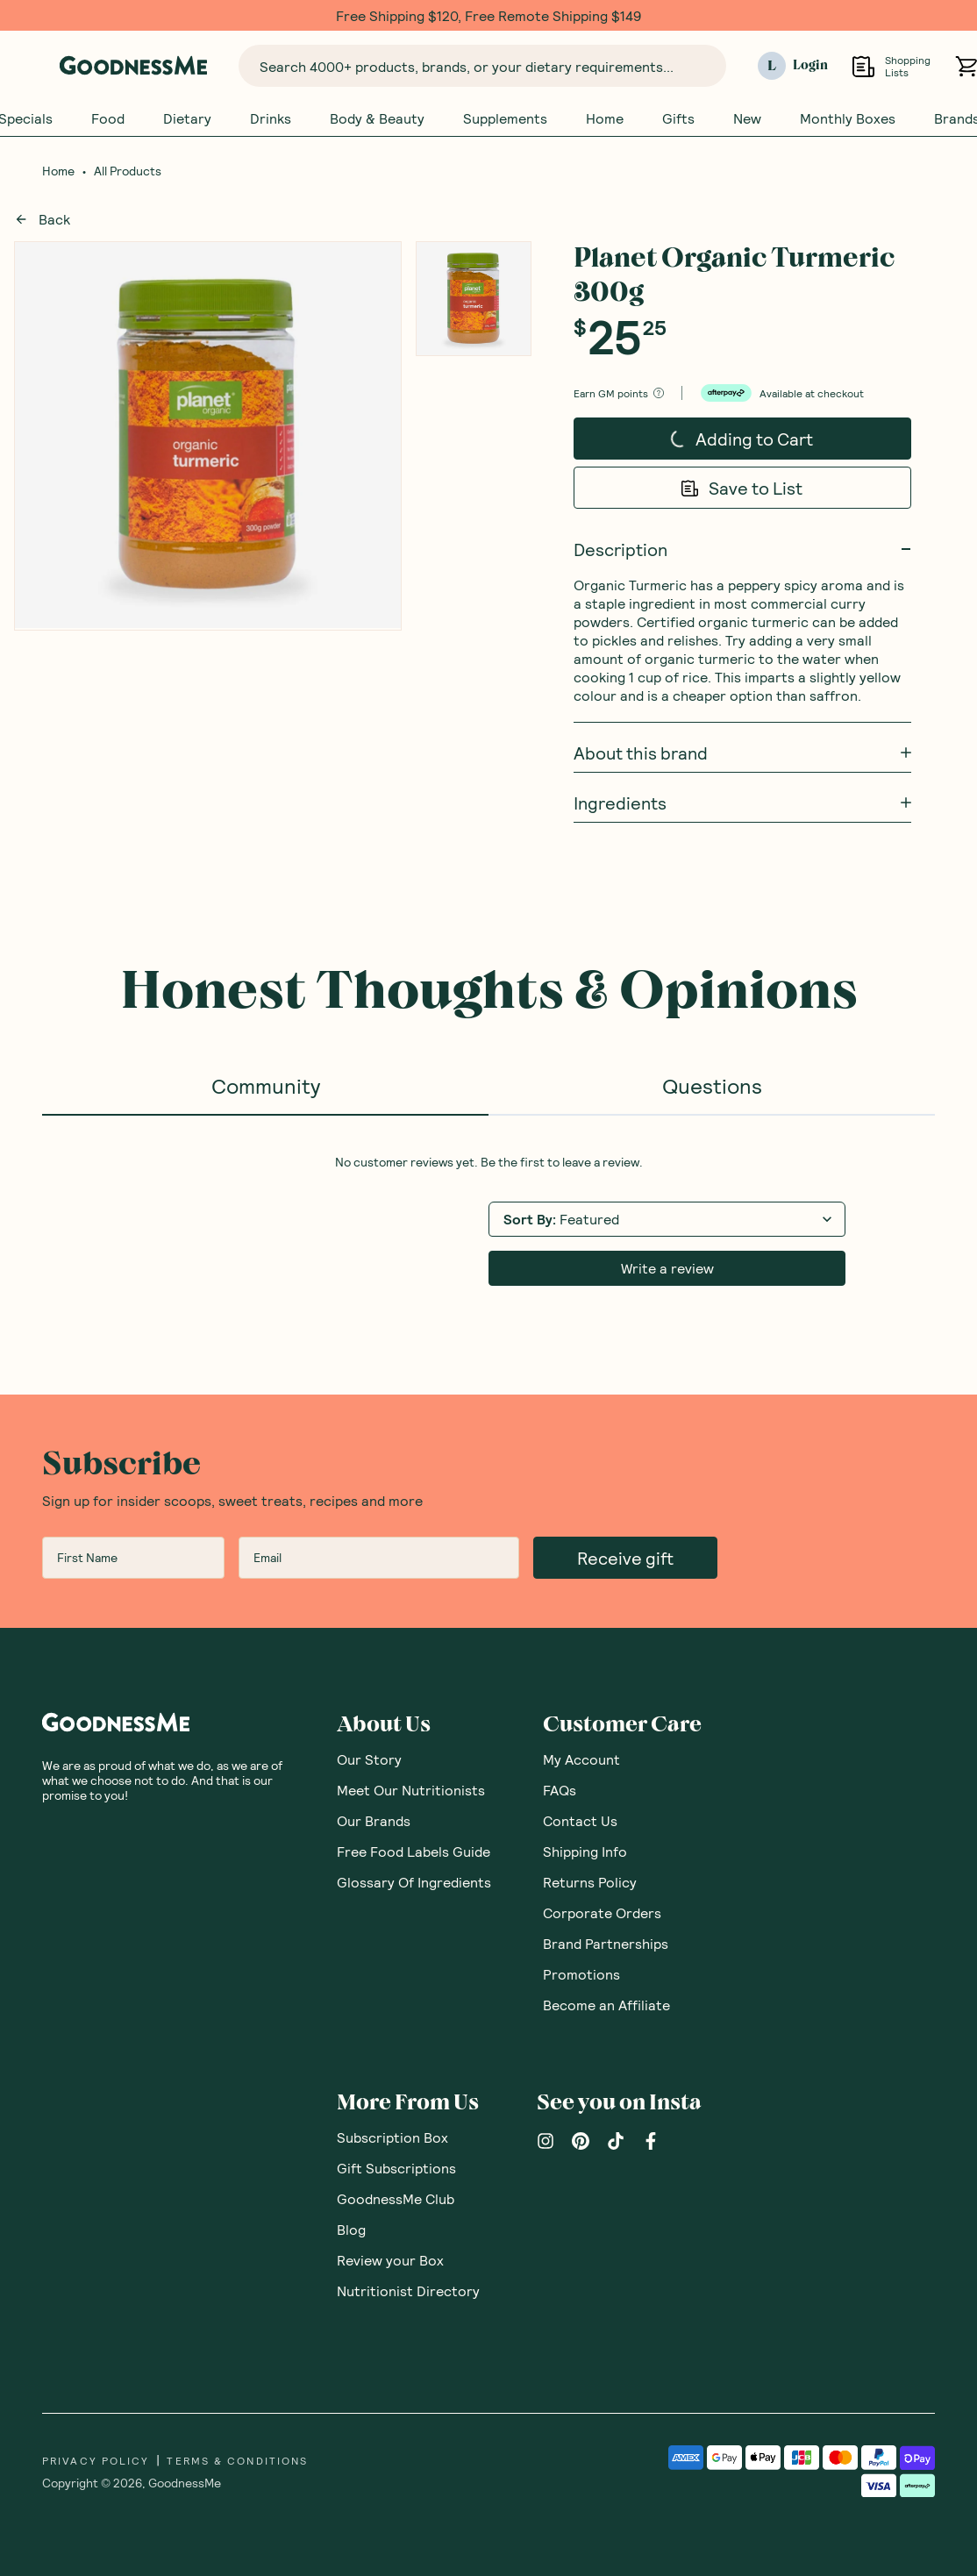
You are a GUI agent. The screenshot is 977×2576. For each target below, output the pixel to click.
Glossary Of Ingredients (414, 1882)
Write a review (667, 1268)
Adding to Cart (742, 434)
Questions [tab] (712, 1086)
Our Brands (373, 1821)
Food (108, 118)
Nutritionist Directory (408, 2291)
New (747, 118)
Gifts (678, 118)
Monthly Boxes (847, 118)
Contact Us (580, 1821)
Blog (351, 2230)
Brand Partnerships (605, 1944)
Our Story (369, 1760)
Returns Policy (590, 1882)
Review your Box (390, 2260)
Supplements (505, 118)
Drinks (270, 118)
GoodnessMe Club (395, 2199)
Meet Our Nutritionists (411, 1790)
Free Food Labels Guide (413, 1852)
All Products (127, 172)
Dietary (187, 118)
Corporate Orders (602, 1913)
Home (605, 118)
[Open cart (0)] (966, 66)
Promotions (581, 1974)
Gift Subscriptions (396, 2168)
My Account (581, 1760)
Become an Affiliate (606, 2005)
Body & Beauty (377, 118)
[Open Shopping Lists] (863, 66)
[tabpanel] (488, 1221)
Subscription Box (392, 2138)
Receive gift (625, 1558)
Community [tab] (265, 1086)
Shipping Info (585, 1852)
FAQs (559, 1790)
